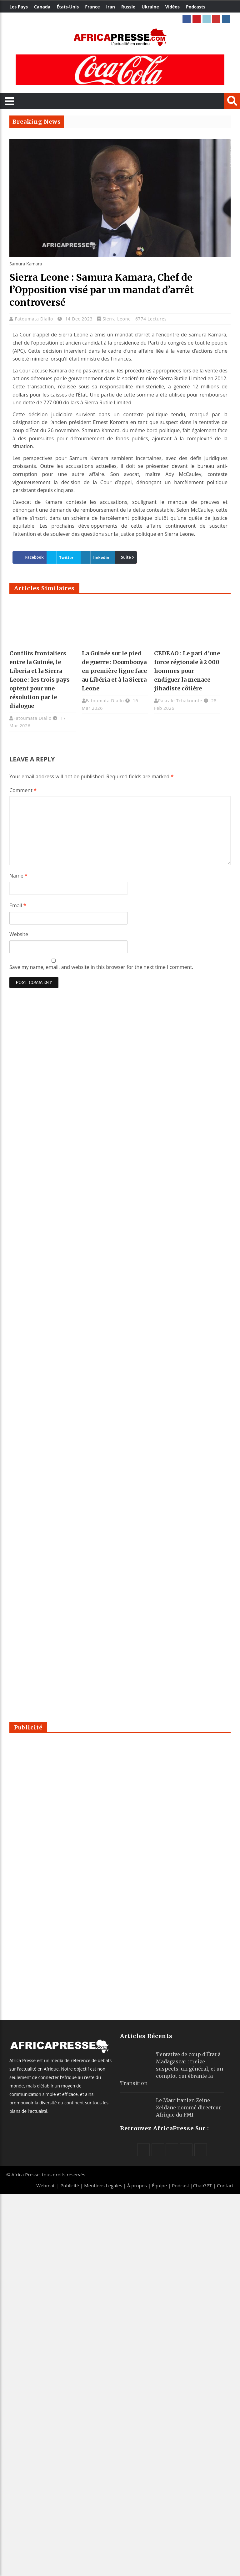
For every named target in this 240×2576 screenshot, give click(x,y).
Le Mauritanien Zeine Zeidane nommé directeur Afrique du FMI (188, 2107)
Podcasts (195, 7)
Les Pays (18, 7)
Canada (42, 7)
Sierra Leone (116, 319)
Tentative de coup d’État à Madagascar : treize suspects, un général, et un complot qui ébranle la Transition (171, 2068)
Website (18, 934)
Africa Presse (25, 2174)
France (92, 7)
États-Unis (68, 7)
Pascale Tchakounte (180, 701)
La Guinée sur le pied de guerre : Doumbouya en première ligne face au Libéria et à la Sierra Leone (114, 671)
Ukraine (150, 7)
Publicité (70, 2185)
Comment (23, 790)
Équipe (160, 2185)
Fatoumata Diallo (35, 319)
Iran (110, 7)
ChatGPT (202, 2185)
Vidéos (172, 7)
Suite (126, 557)
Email (17, 905)
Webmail (45, 2185)
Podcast (180, 2185)
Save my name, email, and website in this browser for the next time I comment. (101, 967)
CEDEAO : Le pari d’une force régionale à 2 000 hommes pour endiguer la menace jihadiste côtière (187, 671)
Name (18, 875)
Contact (225, 2185)
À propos (137, 2185)
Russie (128, 7)
